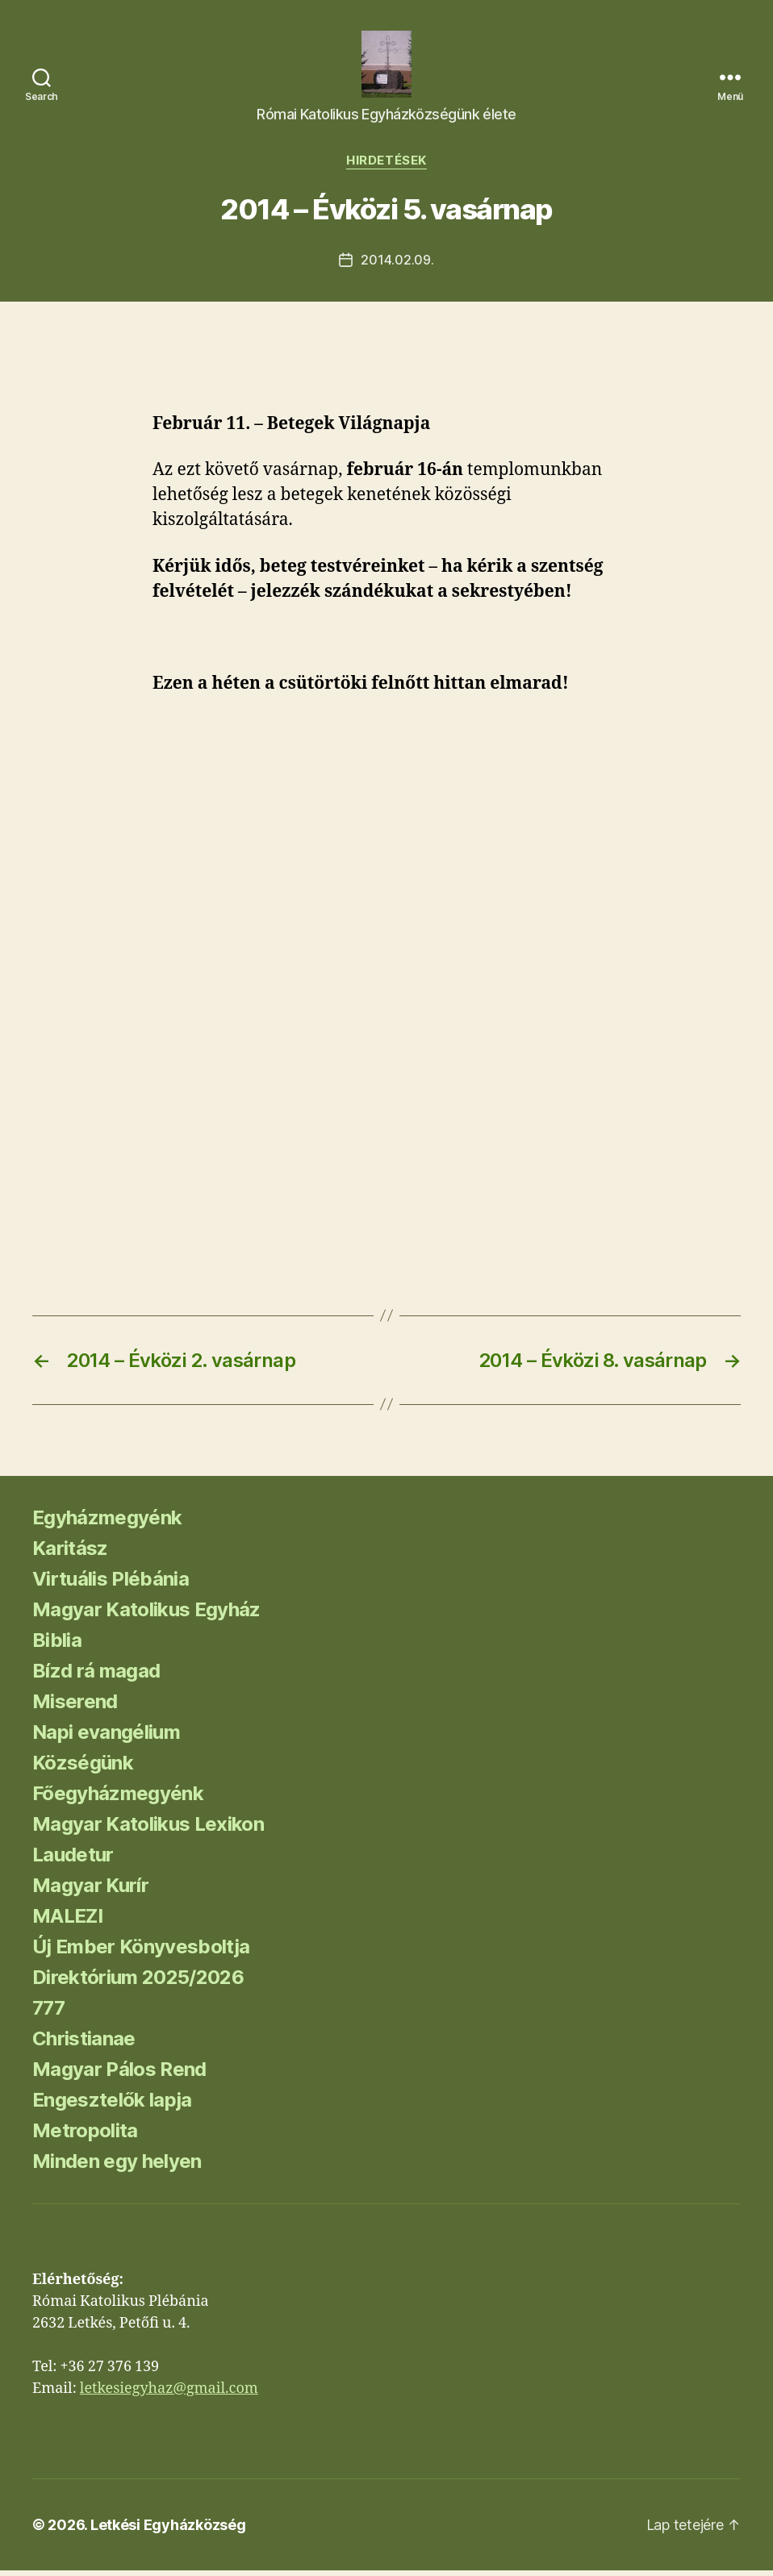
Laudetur (73, 1860)
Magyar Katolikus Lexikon (148, 1829)
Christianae (84, 2044)
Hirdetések (386, 166)
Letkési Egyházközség (168, 2530)
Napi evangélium (106, 1737)
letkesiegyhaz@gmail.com (169, 2394)
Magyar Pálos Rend (119, 2074)
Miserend (75, 1707)
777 (48, 2013)
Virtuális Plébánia (110, 1584)
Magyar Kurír (90, 1891)
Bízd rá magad (96, 1676)
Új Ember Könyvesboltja (140, 1952)
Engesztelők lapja (112, 2105)
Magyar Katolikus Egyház (146, 1615)
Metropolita (85, 2136)
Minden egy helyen (117, 2166)
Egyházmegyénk (107, 1523)
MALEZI (67, 1921)
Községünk (82, 1768)
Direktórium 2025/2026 (138, 1983)
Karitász (70, 1553)
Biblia (56, 1645)
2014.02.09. (397, 265)
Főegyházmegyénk (117, 1799)
